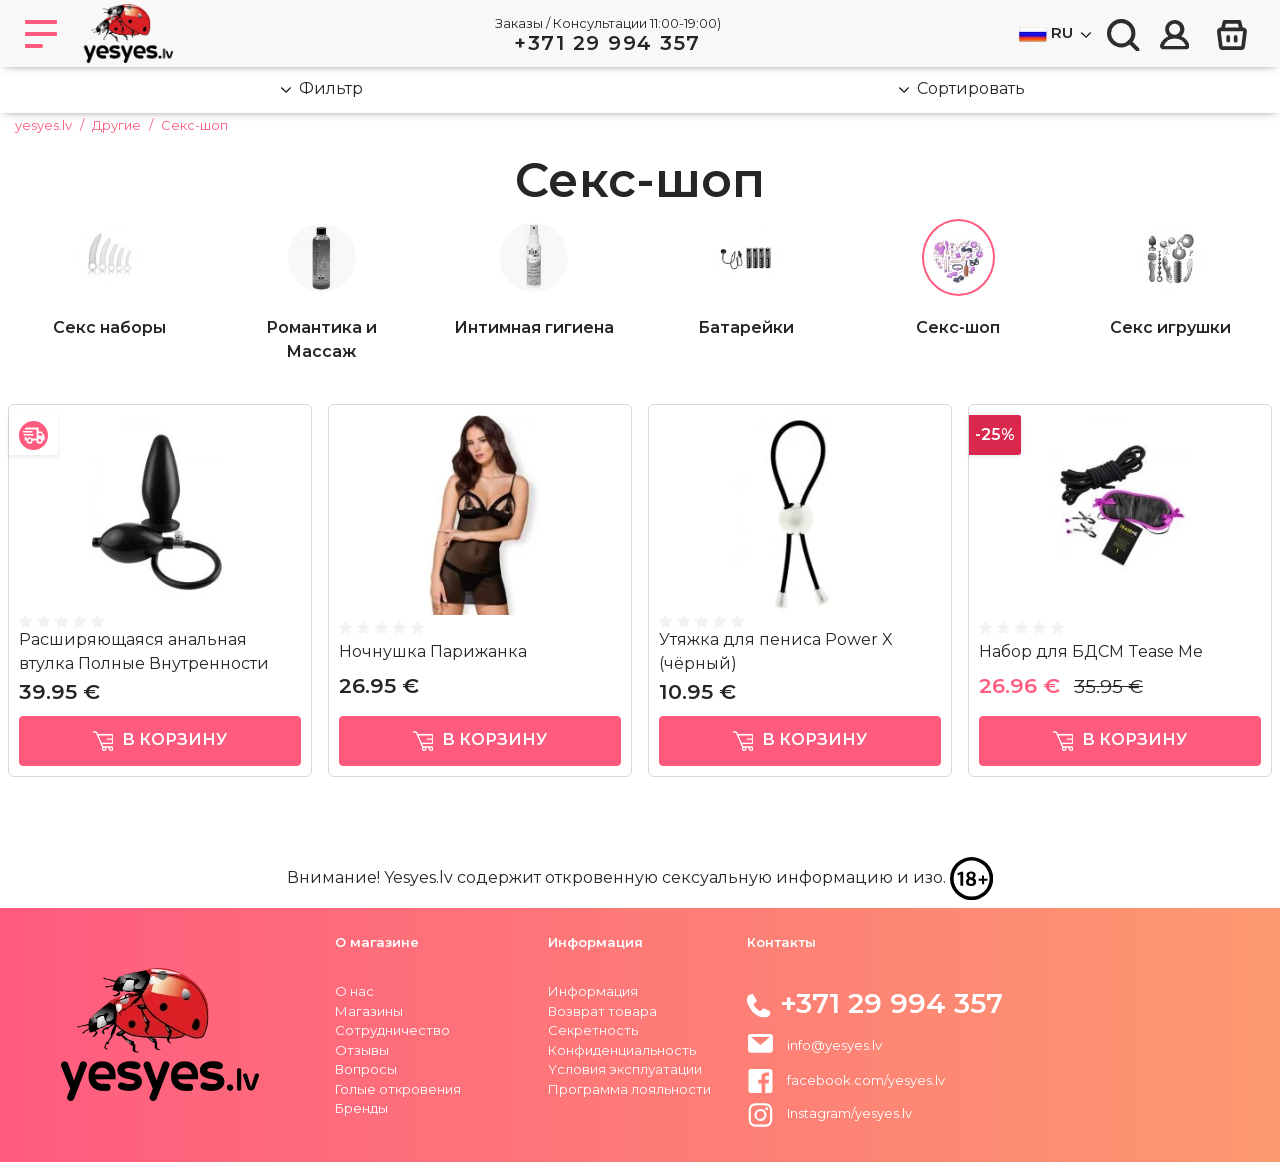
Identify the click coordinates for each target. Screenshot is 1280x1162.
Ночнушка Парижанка (433, 651)
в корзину (160, 740)
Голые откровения (398, 1089)
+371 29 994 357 (607, 43)
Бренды (361, 1108)
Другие (116, 125)
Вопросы (366, 1069)
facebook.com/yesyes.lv (846, 1080)
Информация (593, 991)
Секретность (593, 1030)
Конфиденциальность (622, 1050)
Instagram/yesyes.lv (829, 1113)
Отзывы (362, 1050)
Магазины (369, 1011)
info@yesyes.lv (834, 1045)
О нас (354, 991)
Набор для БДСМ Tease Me (1091, 651)
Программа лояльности (629, 1089)
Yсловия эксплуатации (625, 1069)
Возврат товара (602, 1011)
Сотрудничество (392, 1030)
